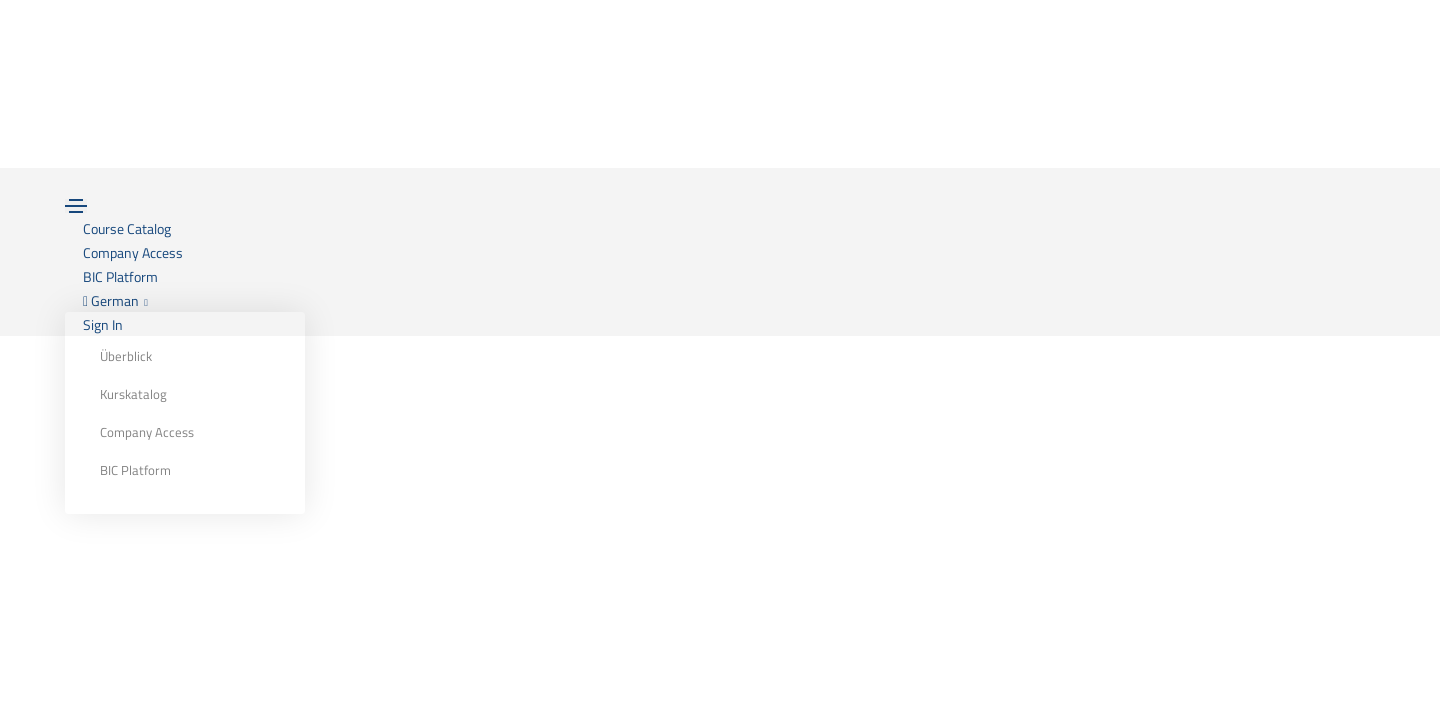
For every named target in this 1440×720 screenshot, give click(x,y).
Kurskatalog (133, 394)
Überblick (126, 356)
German (115, 300)
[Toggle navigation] (76, 206)
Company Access (147, 432)
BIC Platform (135, 470)
